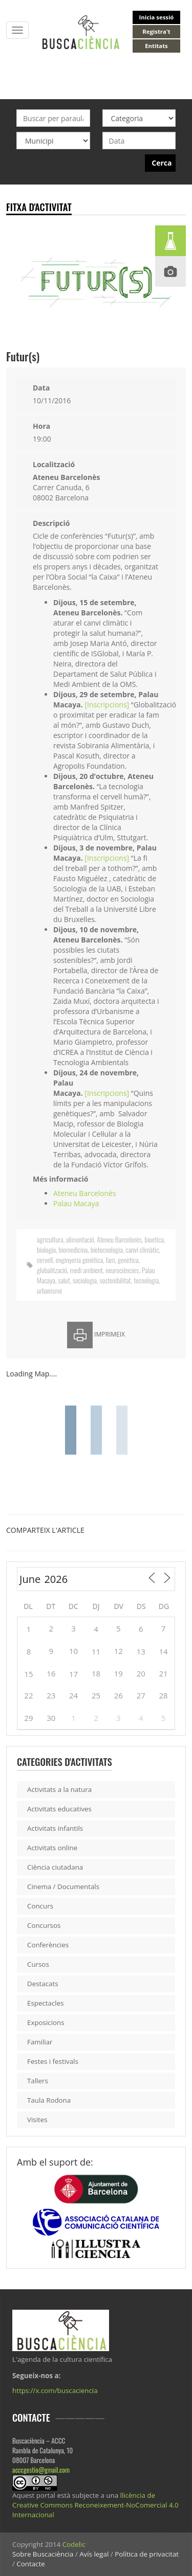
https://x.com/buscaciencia (55, 2390)
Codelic (74, 2544)
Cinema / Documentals (63, 1886)
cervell (45, 1259)
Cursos (38, 1964)
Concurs (40, 1906)
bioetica (153, 1239)
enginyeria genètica (79, 1259)
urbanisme (49, 1290)
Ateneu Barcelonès (84, 1193)
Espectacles (45, 2003)
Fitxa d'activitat (39, 207)
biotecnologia (107, 1249)
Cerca (162, 163)
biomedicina (73, 1249)
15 (28, 1674)
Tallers (37, 2080)
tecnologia (146, 1280)
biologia (46, 1249)
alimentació (80, 1239)
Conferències (48, 1944)
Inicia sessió (156, 17)
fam (110, 1259)
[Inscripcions (105, 704)
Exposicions (46, 2022)
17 (73, 1674)
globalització (52, 1269)
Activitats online (52, 1847)
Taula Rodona (49, 2100)
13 (141, 1651)
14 (163, 1651)
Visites (37, 2119)
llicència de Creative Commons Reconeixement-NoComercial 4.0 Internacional (95, 2505)
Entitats (156, 46)
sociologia (85, 1280)
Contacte (30, 2563)
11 (96, 1651)
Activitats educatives (59, 1808)
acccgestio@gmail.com (41, 2470)
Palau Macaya (76, 1203)
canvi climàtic (142, 1249)
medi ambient (86, 1269)
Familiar (40, 2041)
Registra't (156, 31)
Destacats (42, 1983)
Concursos (43, 1925)
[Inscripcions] (106, 858)
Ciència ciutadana (55, 1867)
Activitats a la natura (59, 1789)
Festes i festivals (52, 2061)
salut (64, 1280)
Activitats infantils (55, 1828)
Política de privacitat (147, 2554)
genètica (128, 1259)
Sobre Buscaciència (42, 2554)
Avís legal (94, 2554)
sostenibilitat (115, 1280)
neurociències (122, 1269)
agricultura (50, 1239)
